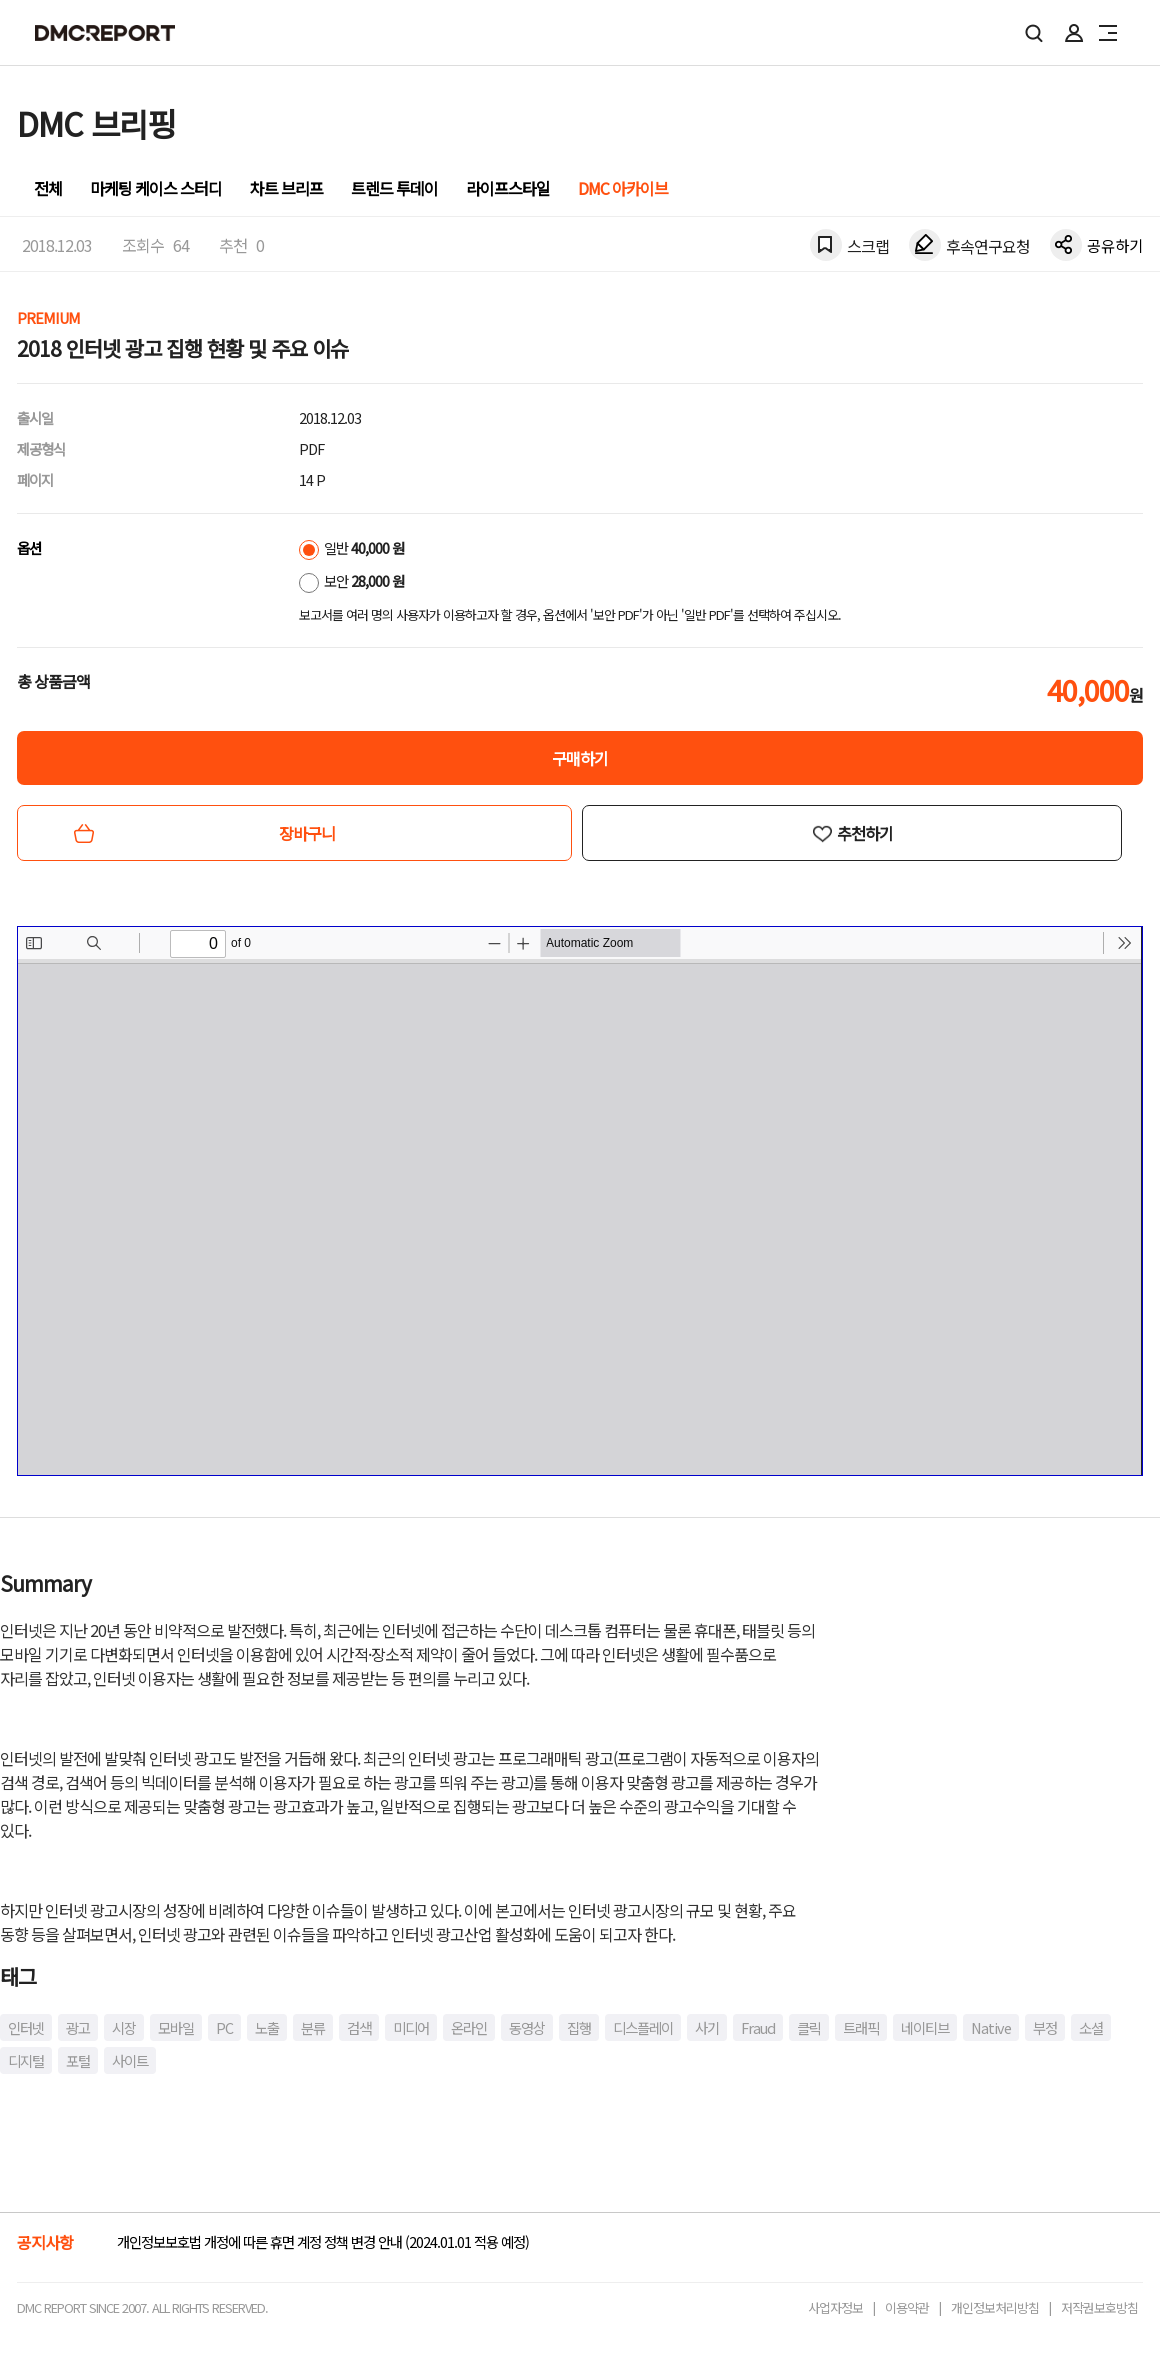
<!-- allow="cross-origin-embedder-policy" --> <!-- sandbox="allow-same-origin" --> (579, 1201)
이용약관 (907, 2307)
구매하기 (580, 758)
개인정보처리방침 (995, 2307)
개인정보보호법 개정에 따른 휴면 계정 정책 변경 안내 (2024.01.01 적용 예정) (323, 2241)
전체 (48, 188)
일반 (351, 547)
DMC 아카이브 (623, 188)
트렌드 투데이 (394, 188)
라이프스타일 (508, 188)
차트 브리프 (286, 188)
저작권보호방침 (1099, 2307)
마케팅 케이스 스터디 (156, 188)
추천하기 (865, 833)
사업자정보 (835, 2307)
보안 (351, 580)
